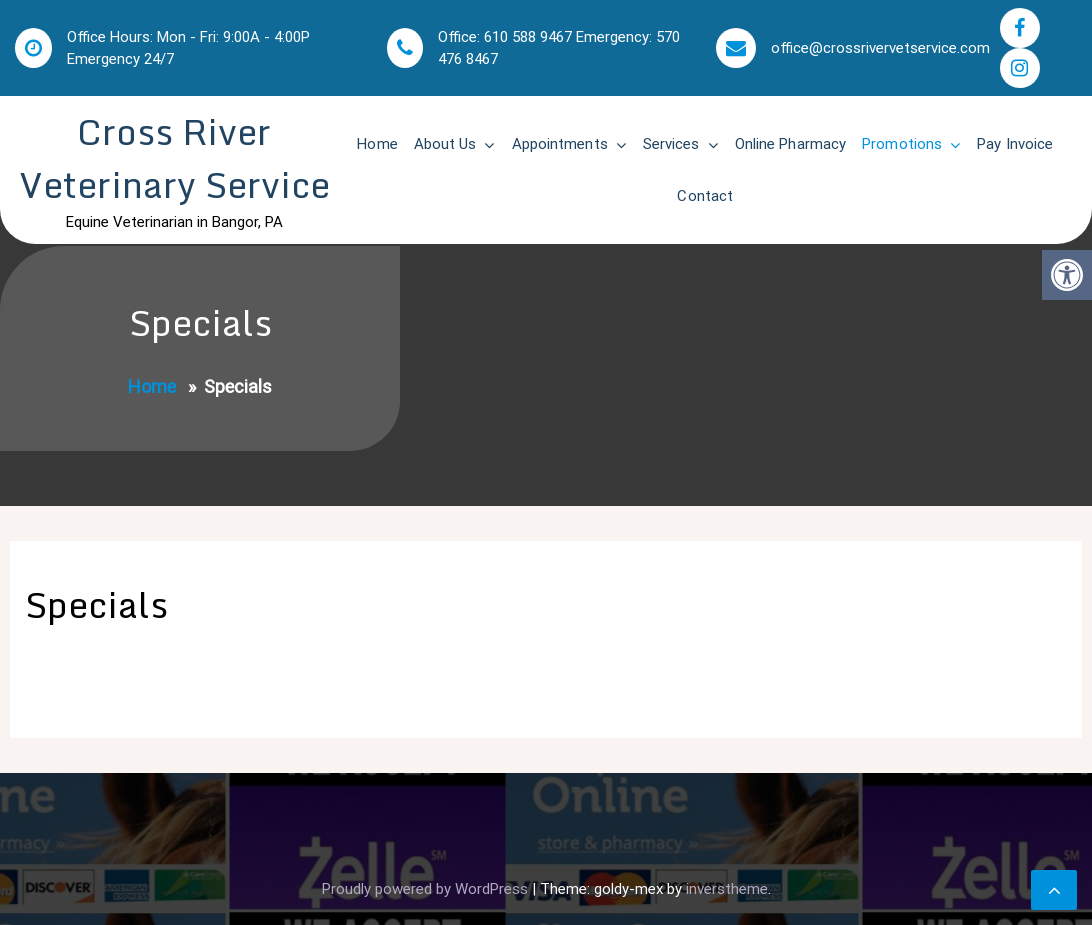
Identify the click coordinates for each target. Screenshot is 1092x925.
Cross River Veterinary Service (174, 158)
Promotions (902, 144)
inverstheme (727, 889)
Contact (705, 196)
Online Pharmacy (791, 144)
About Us (445, 144)
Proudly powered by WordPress (427, 889)
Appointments (560, 144)
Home (377, 144)
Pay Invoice (1015, 144)
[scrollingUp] (1054, 890)
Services (671, 144)
